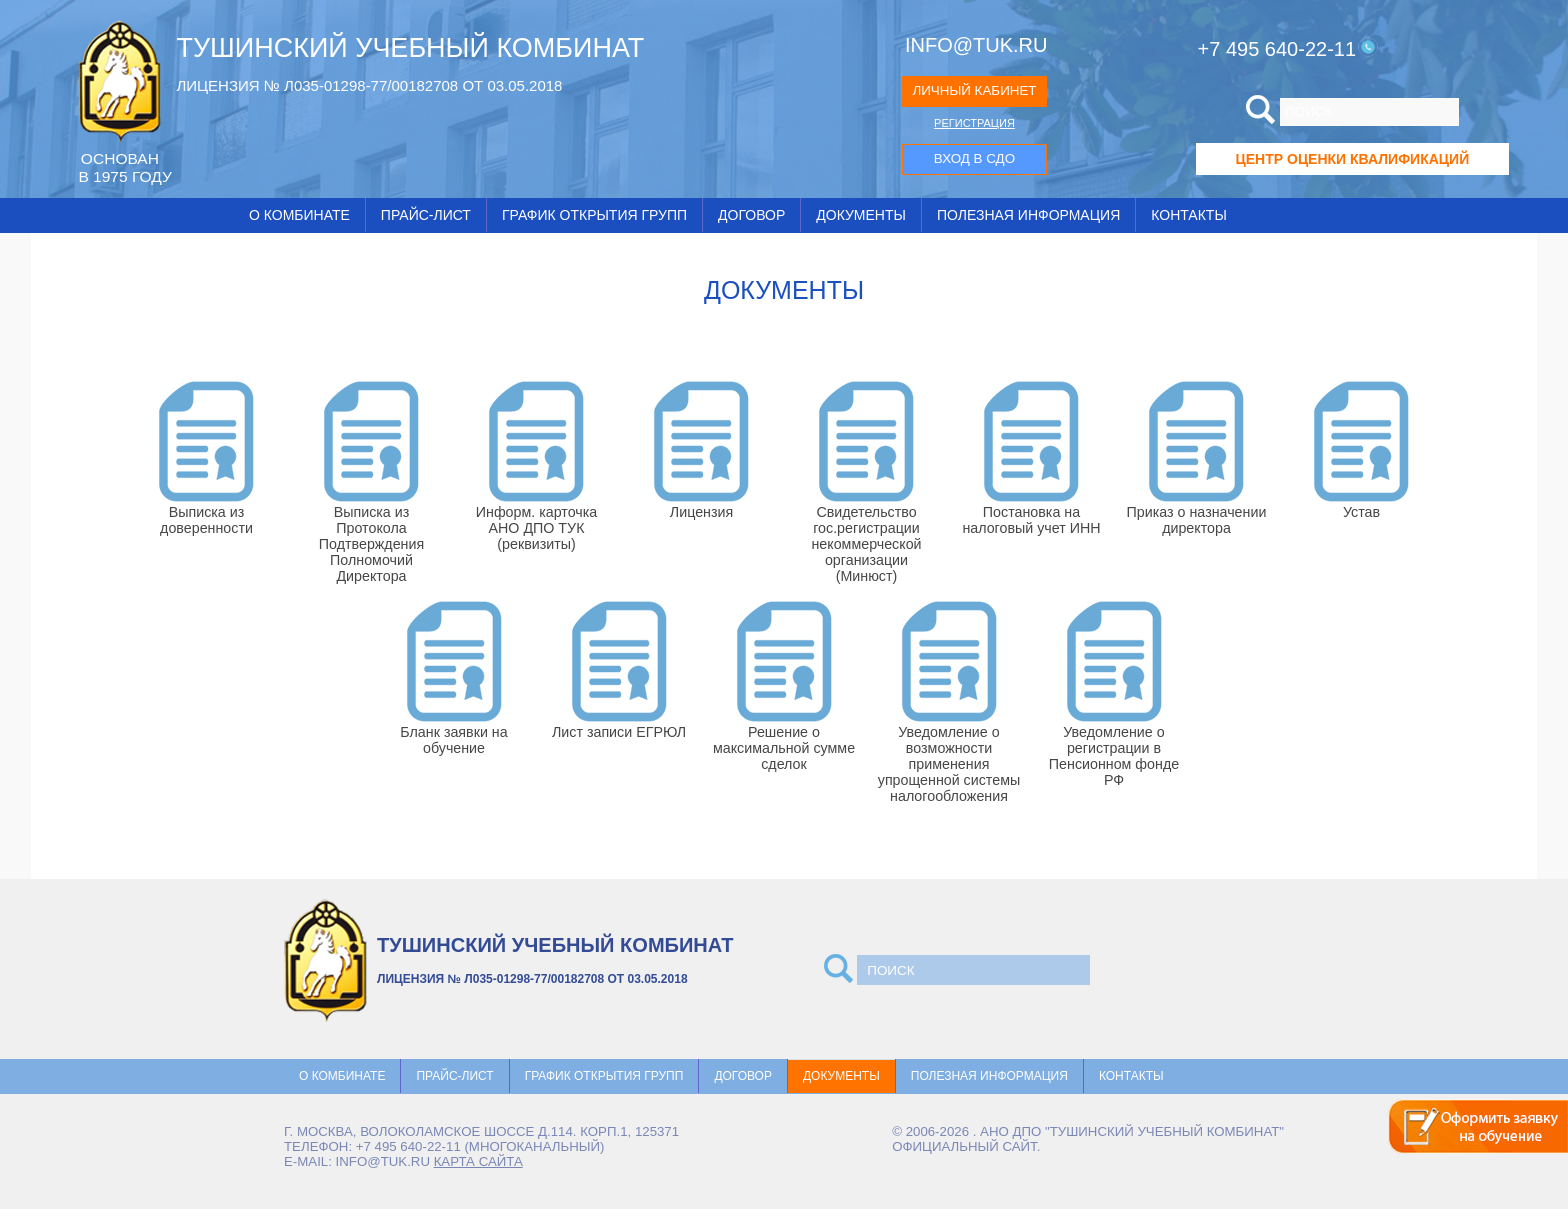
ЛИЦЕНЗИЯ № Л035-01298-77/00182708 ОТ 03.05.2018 (369, 85)
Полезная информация (1028, 215)
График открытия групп (594, 215)
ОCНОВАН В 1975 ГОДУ (124, 167)
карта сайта (478, 1161)
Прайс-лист (426, 215)
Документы (861, 215)
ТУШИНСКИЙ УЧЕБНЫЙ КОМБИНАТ (410, 48)
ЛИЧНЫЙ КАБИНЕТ (974, 90)
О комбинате (299, 215)
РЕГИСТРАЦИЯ (974, 123)
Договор (751, 215)
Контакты (1189, 215)
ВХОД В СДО (974, 158)
